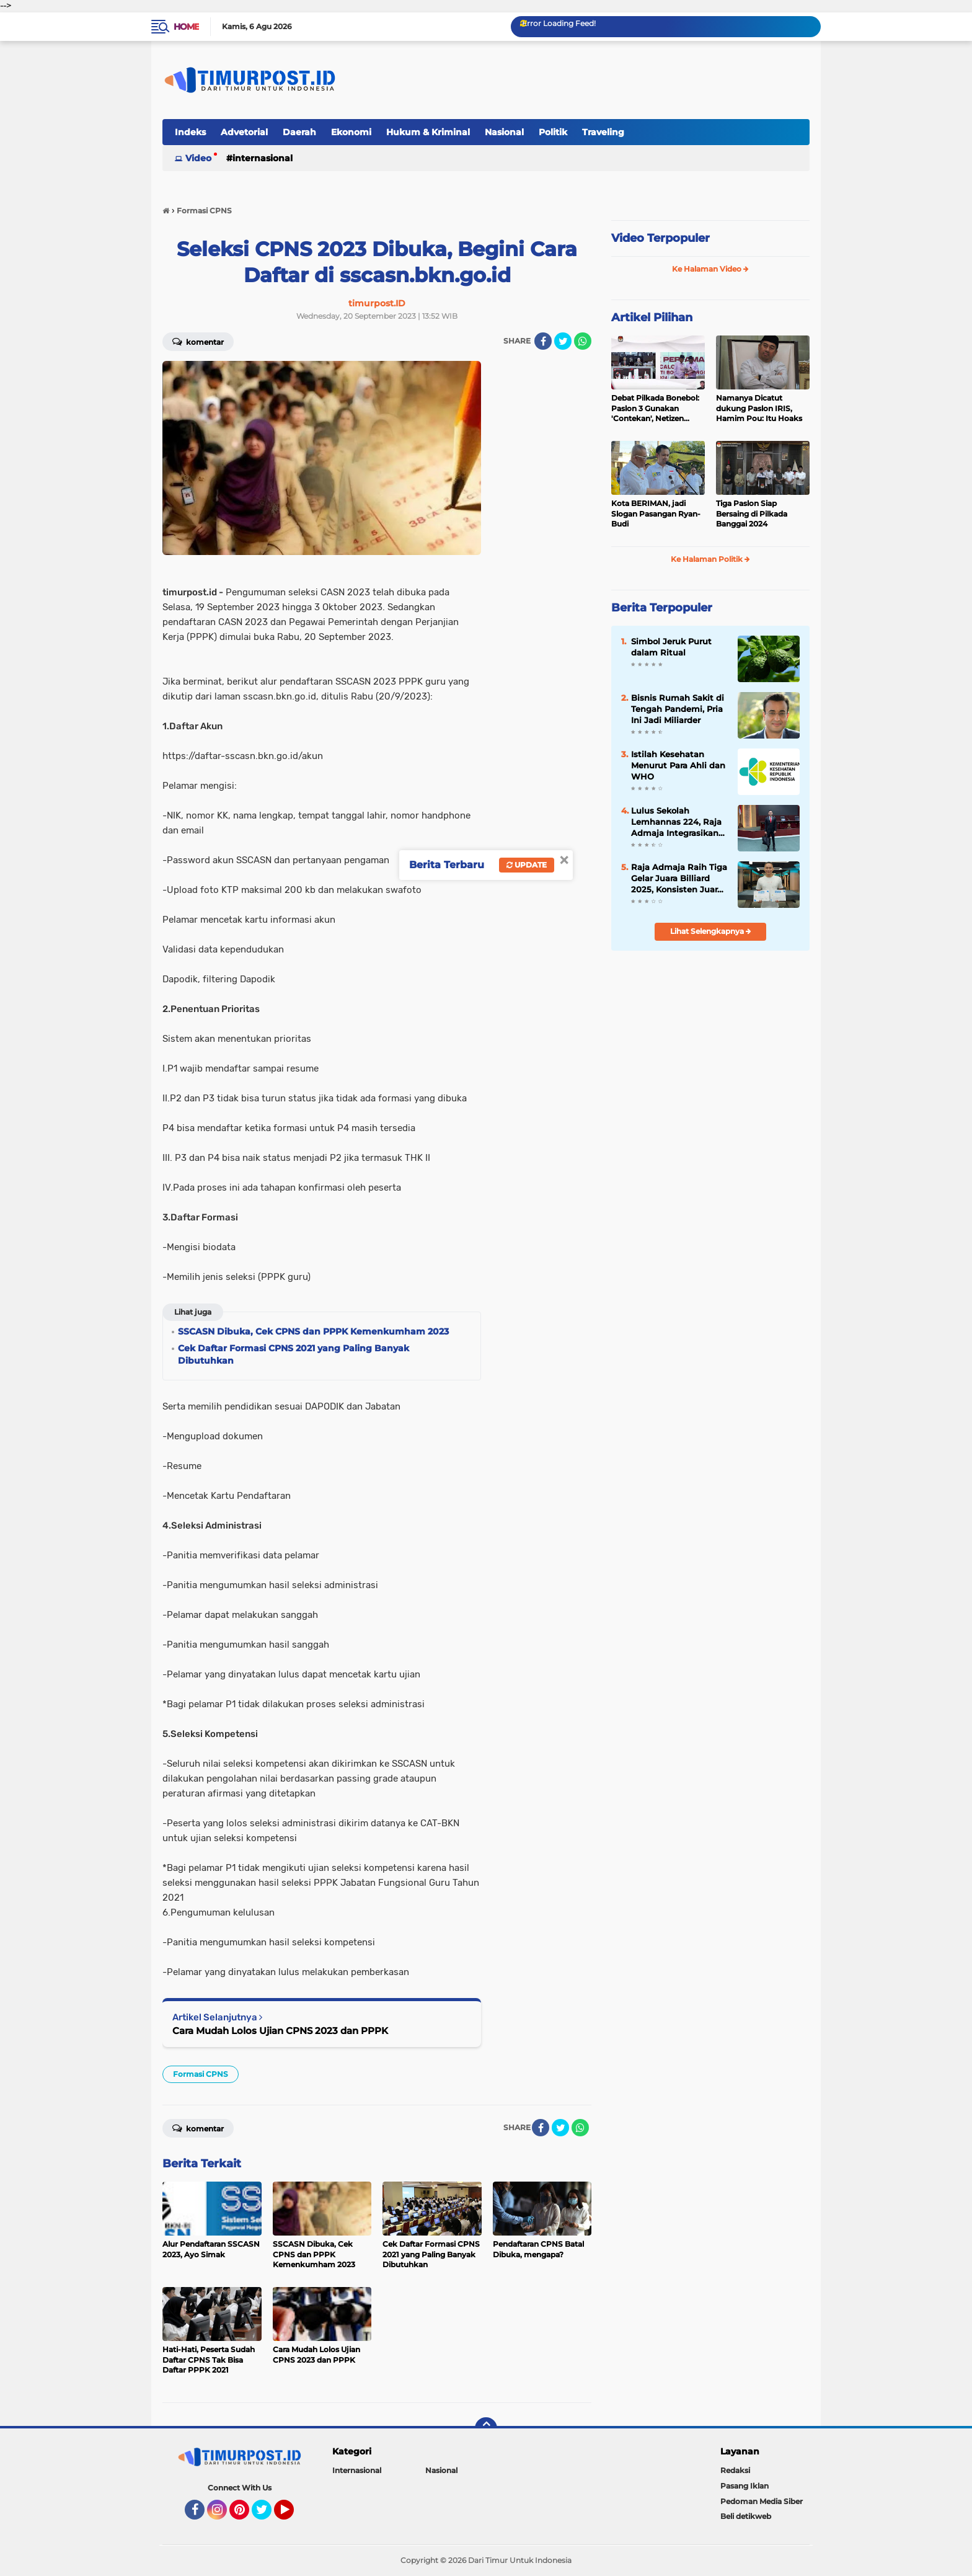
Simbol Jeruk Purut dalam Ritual (671, 646)
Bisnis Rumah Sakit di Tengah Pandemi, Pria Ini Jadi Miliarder (677, 709)
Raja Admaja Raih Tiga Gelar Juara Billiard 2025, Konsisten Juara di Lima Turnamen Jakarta (679, 878)
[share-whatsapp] (582, 341)
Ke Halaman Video (710, 268)
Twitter (267, 2515)
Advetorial (244, 132)
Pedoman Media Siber (761, 2501)
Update (526, 864)
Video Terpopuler (660, 238)
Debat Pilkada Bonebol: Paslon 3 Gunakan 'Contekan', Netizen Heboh (655, 408)
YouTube (292, 2515)
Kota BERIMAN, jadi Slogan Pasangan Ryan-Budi (655, 514)
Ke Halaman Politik (710, 559)
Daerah (299, 132)
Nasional (504, 132)
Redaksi (735, 2470)
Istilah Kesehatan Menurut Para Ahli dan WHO (678, 765)
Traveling (603, 132)
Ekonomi (351, 132)
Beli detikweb (745, 2516)
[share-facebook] (543, 341)
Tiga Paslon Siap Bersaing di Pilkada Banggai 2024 (751, 514)
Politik (553, 132)
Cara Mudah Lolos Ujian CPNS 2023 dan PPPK (280, 2030)
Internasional (262, 158)
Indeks (190, 132)
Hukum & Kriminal (428, 132)
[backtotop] (486, 2428)
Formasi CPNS (200, 2074)
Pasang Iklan (744, 2485)
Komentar (198, 341)
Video (198, 158)
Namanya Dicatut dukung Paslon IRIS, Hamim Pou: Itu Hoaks (759, 408)
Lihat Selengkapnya (710, 931)
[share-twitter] (563, 341)
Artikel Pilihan (651, 317)
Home (186, 26)
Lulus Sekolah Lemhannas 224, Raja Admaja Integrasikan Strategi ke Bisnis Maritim (676, 822)
